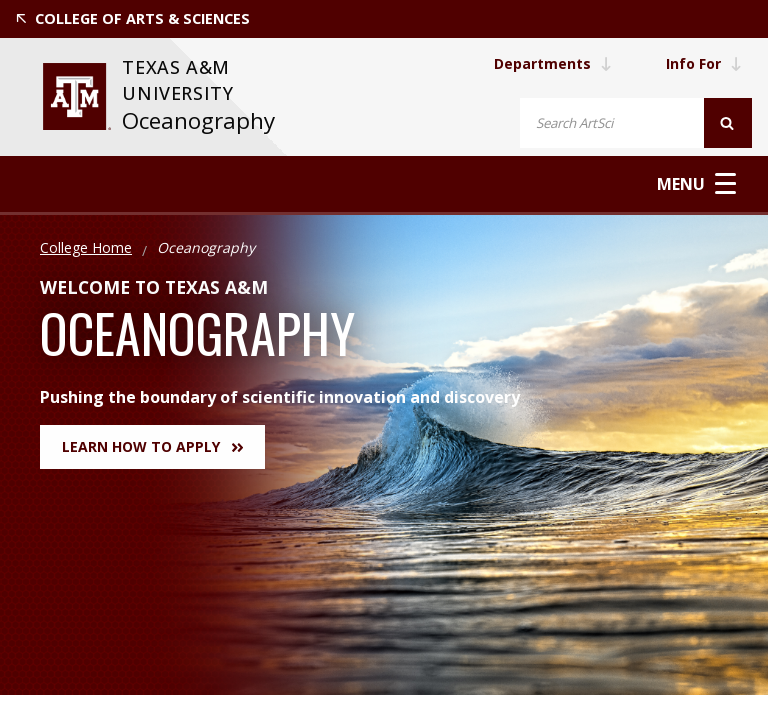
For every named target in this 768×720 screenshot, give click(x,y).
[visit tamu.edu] (77, 96)
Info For (704, 63)
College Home (86, 247)
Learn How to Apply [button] (152, 446)
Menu (696, 183)
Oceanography (198, 120)
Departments (553, 63)
